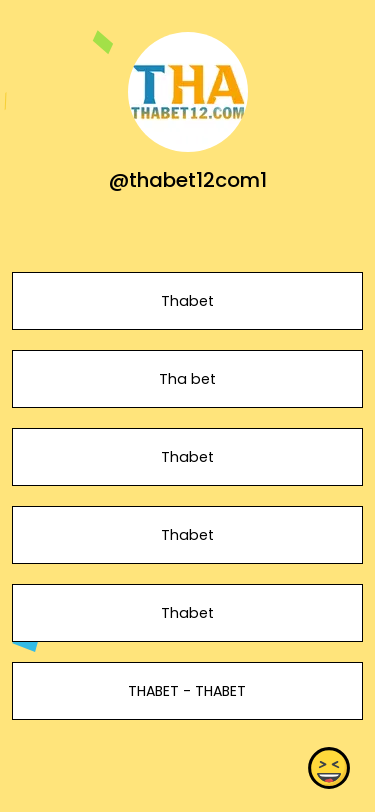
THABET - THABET (187, 691)
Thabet (187, 301)
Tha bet (187, 379)
